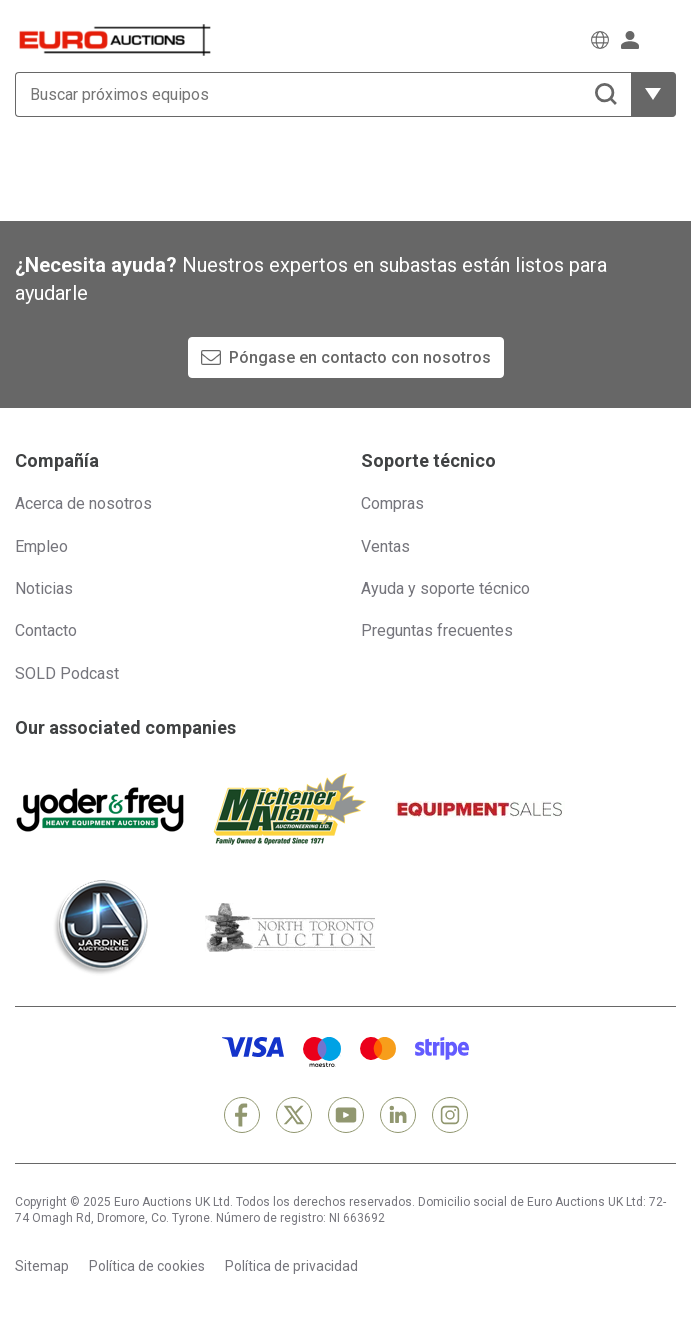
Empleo (41, 546)
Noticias (44, 588)
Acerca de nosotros (83, 503)
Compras (392, 503)
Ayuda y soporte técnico (445, 588)
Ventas (385, 546)
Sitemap (42, 1266)
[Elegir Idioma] (600, 40)
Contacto (46, 630)
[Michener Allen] (290, 809)
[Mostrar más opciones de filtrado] (653, 94)
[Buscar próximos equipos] (323, 94)
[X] (294, 1115)
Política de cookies (147, 1266)
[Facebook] (242, 1115)
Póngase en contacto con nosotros (360, 357)
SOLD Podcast (67, 673)
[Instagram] (450, 1115)
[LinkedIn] (398, 1115)
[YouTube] (346, 1115)
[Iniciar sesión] (630, 40)
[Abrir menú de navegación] (663, 39)
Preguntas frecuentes (437, 630)
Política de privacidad (291, 1266)
